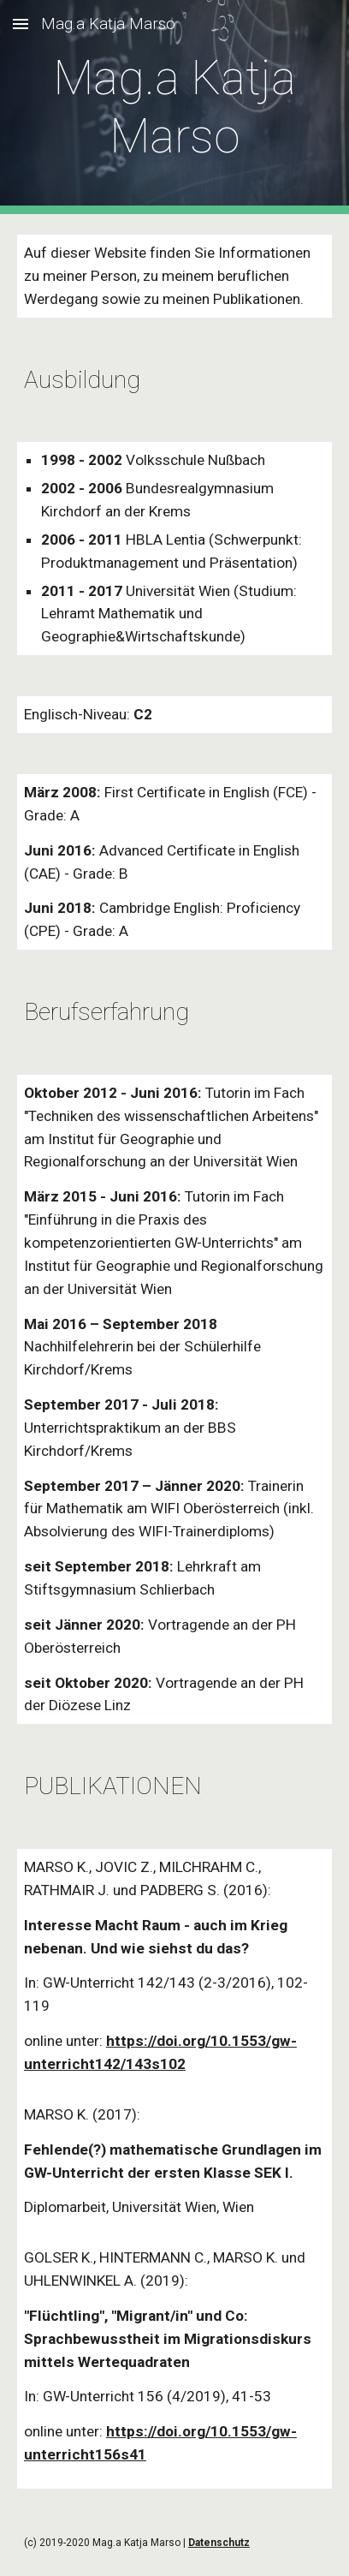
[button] (20, 23)
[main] (174, 107)
